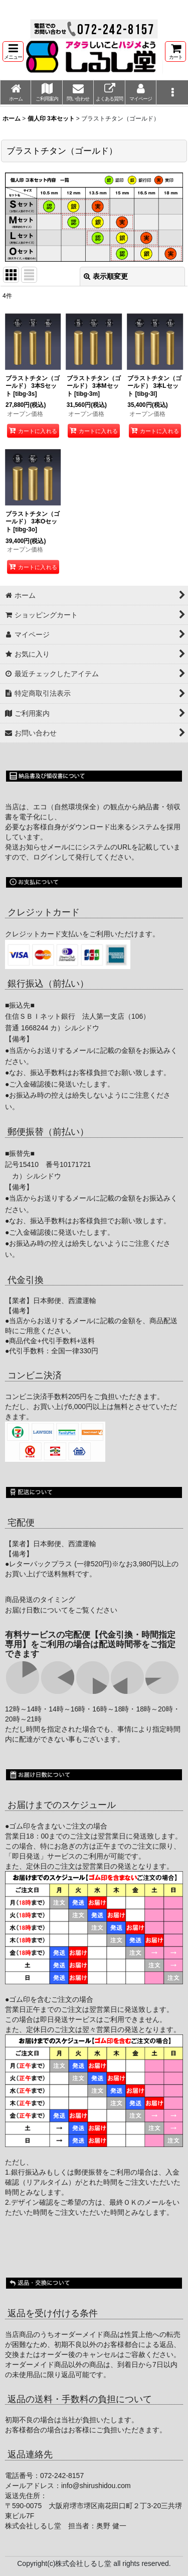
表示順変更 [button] (106, 276)
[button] (13, 51)
